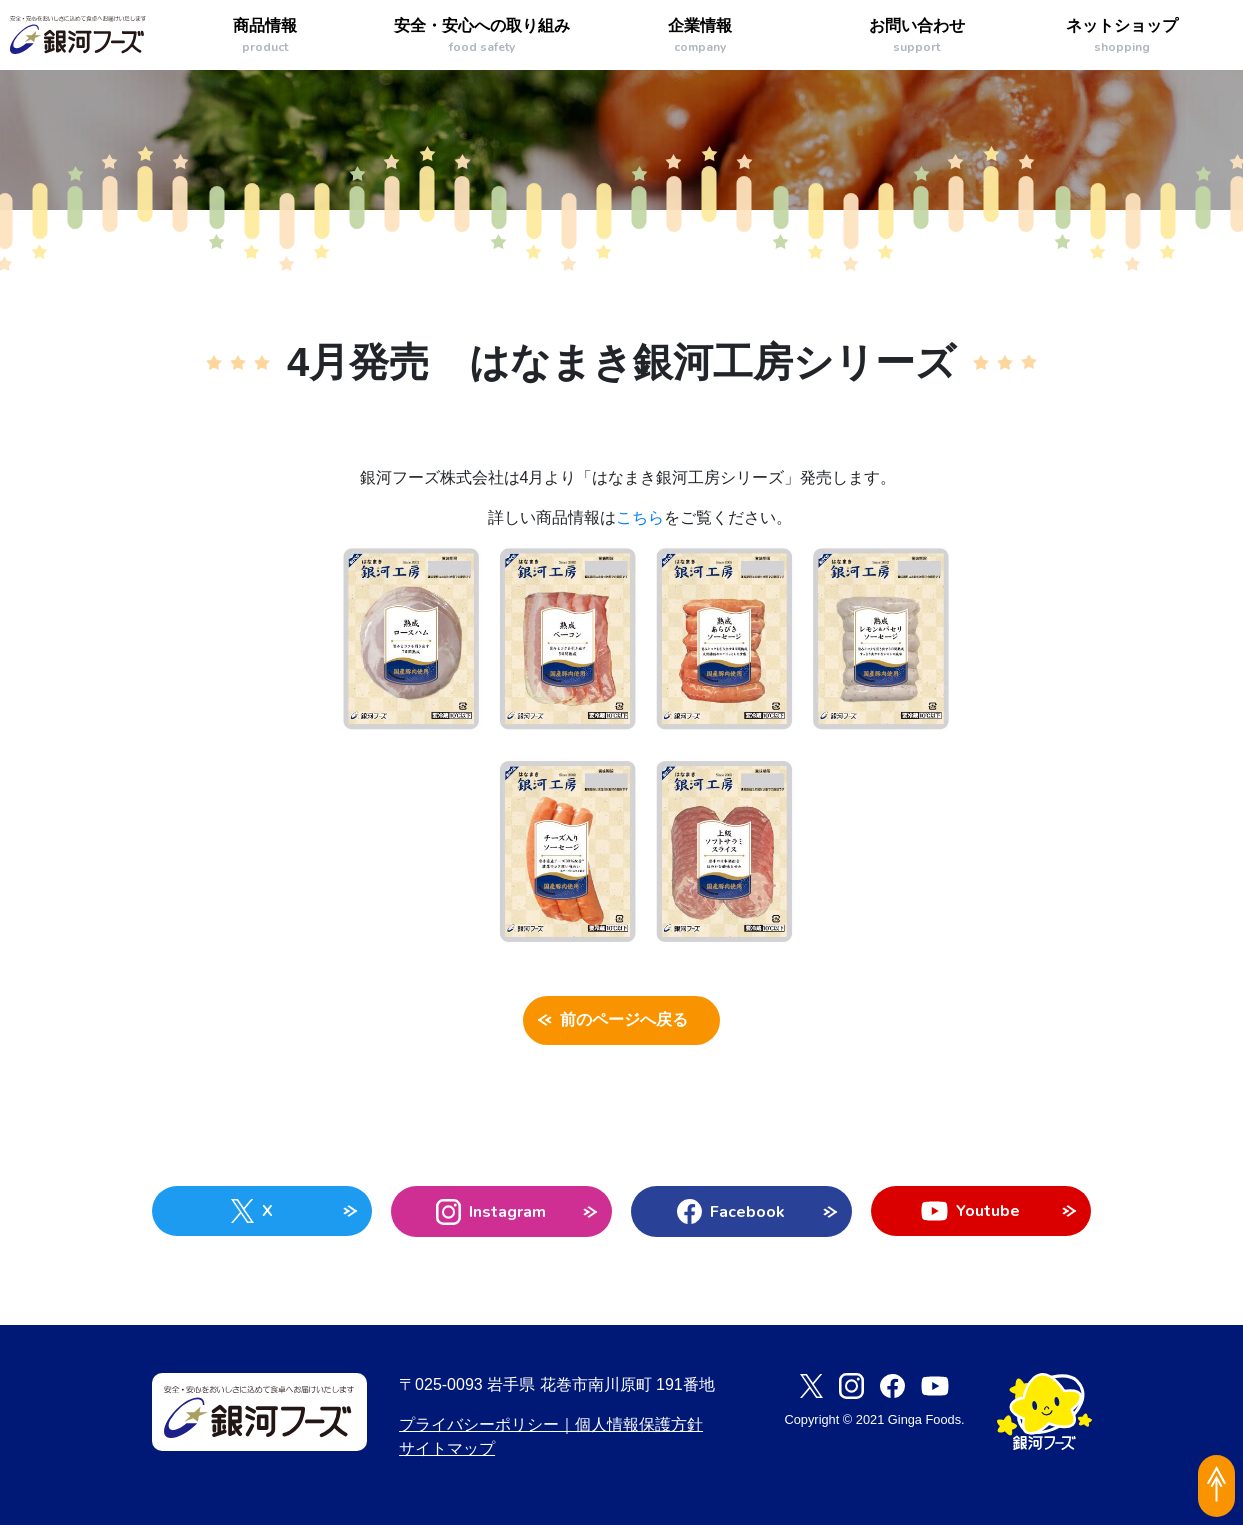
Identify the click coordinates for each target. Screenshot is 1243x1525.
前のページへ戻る (621, 1021)
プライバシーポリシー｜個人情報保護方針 (551, 1424)
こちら (640, 517)
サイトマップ (447, 1448)
